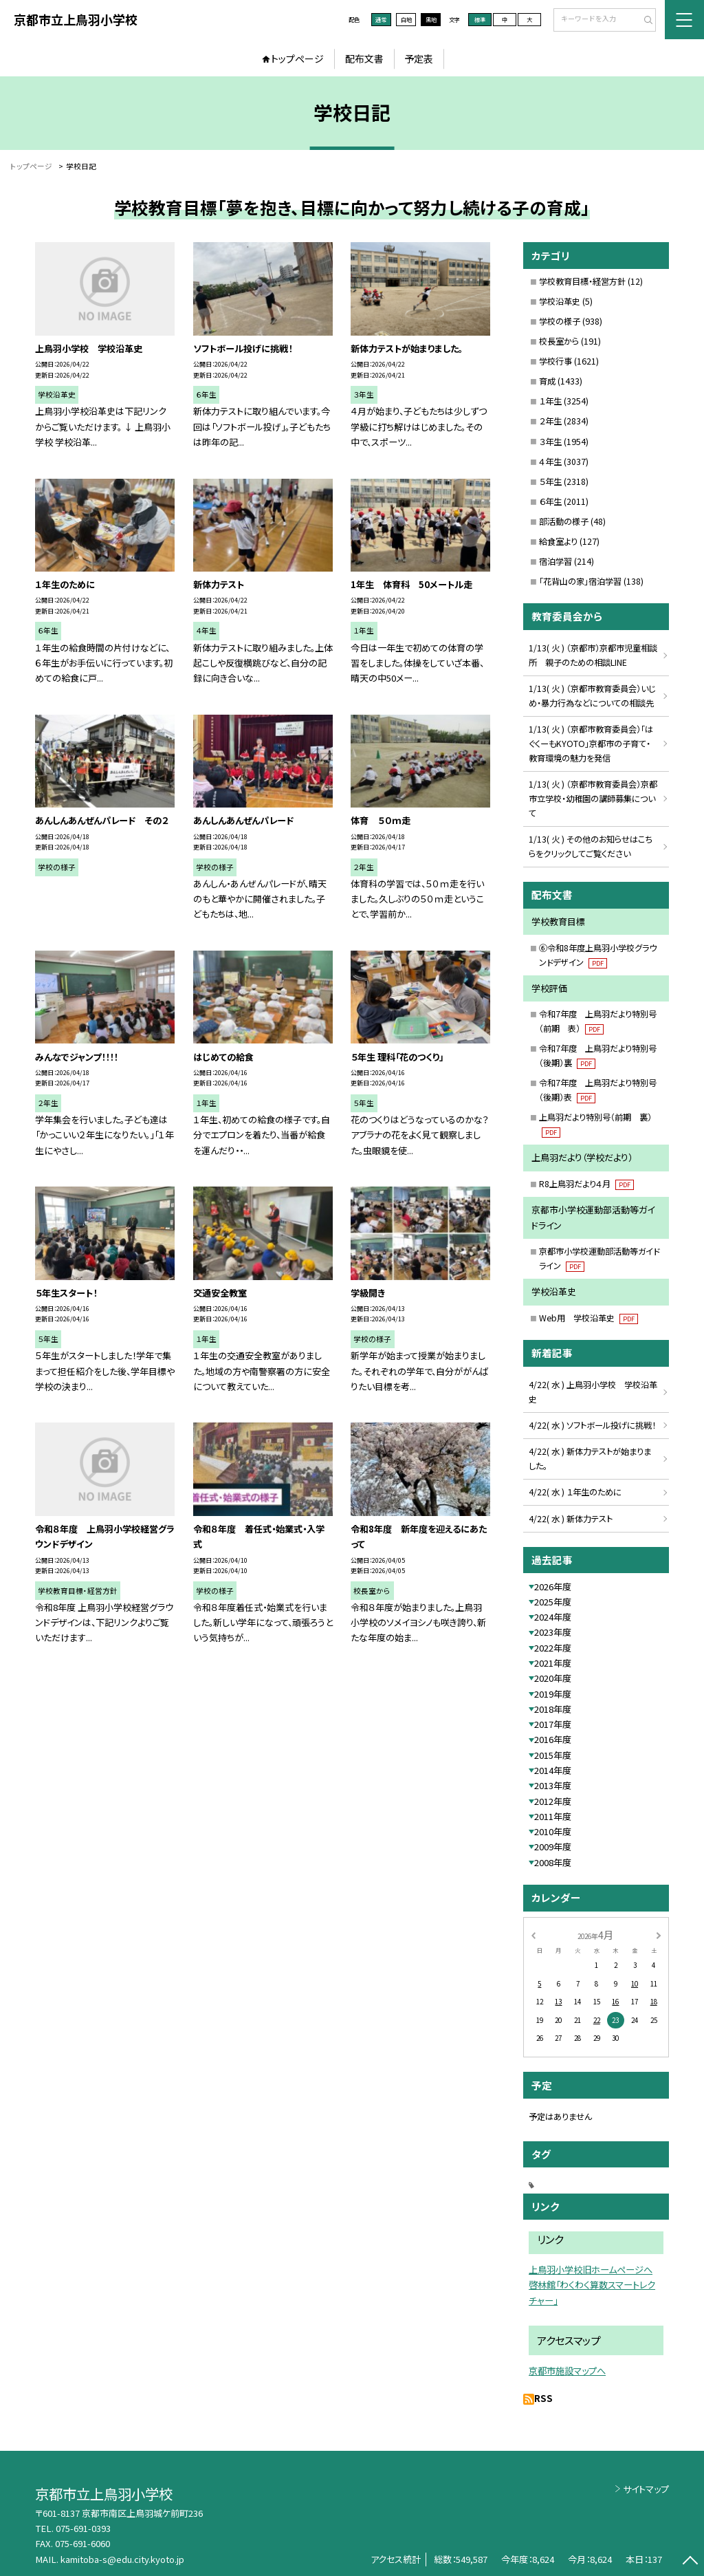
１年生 (550, 401)
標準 (479, 19)
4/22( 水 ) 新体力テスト (571, 1519)
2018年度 (552, 1708)
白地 (406, 19)
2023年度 (552, 1631)
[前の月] (533, 1934)
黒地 (431, 19)
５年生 (550, 481)
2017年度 (552, 1724)
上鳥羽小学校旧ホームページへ (590, 2269)
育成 (547, 381)
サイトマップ (646, 2489)
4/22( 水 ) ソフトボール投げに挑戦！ (592, 1425)
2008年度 (552, 1862)
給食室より (558, 541)
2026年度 (552, 1586)
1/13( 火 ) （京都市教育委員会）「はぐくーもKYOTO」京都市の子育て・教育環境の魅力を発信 (591, 743)
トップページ (297, 58)
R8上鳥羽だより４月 (586, 1184)
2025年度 (552, 1601)
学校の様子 (559, 321)
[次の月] (659, 1934)
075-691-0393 (83, 2528)
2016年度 (552, 1739)
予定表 (418, 58)
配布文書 (364, 58)
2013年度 (552, 1785)
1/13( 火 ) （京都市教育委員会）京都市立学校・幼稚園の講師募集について (593, 798)
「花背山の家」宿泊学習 (580, 581)
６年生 (550, 501)
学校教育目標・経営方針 (582, 281)
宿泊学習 (555, 561)
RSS (543, 2398)
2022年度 (552, 1647)
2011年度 (552, 1816)
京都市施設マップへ (567, 2370)
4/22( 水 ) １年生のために (575, 1492)
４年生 (550, 461)
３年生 (550, 441)
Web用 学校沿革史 (588, 1318)
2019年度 (552, 1693)
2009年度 (552, 1846)
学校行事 (555, 361)
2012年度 (552, 1801)
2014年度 (552, 1770)
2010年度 (552, 1831)
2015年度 (552, 1755)
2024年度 (552, 1616)
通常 (380, 19)
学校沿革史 (559, 301)
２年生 (550, 421)
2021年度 (552, 1662)
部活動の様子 (563, 521)
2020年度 (552, 1678)
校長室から (559, 341)
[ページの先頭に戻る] (690, 2562)
